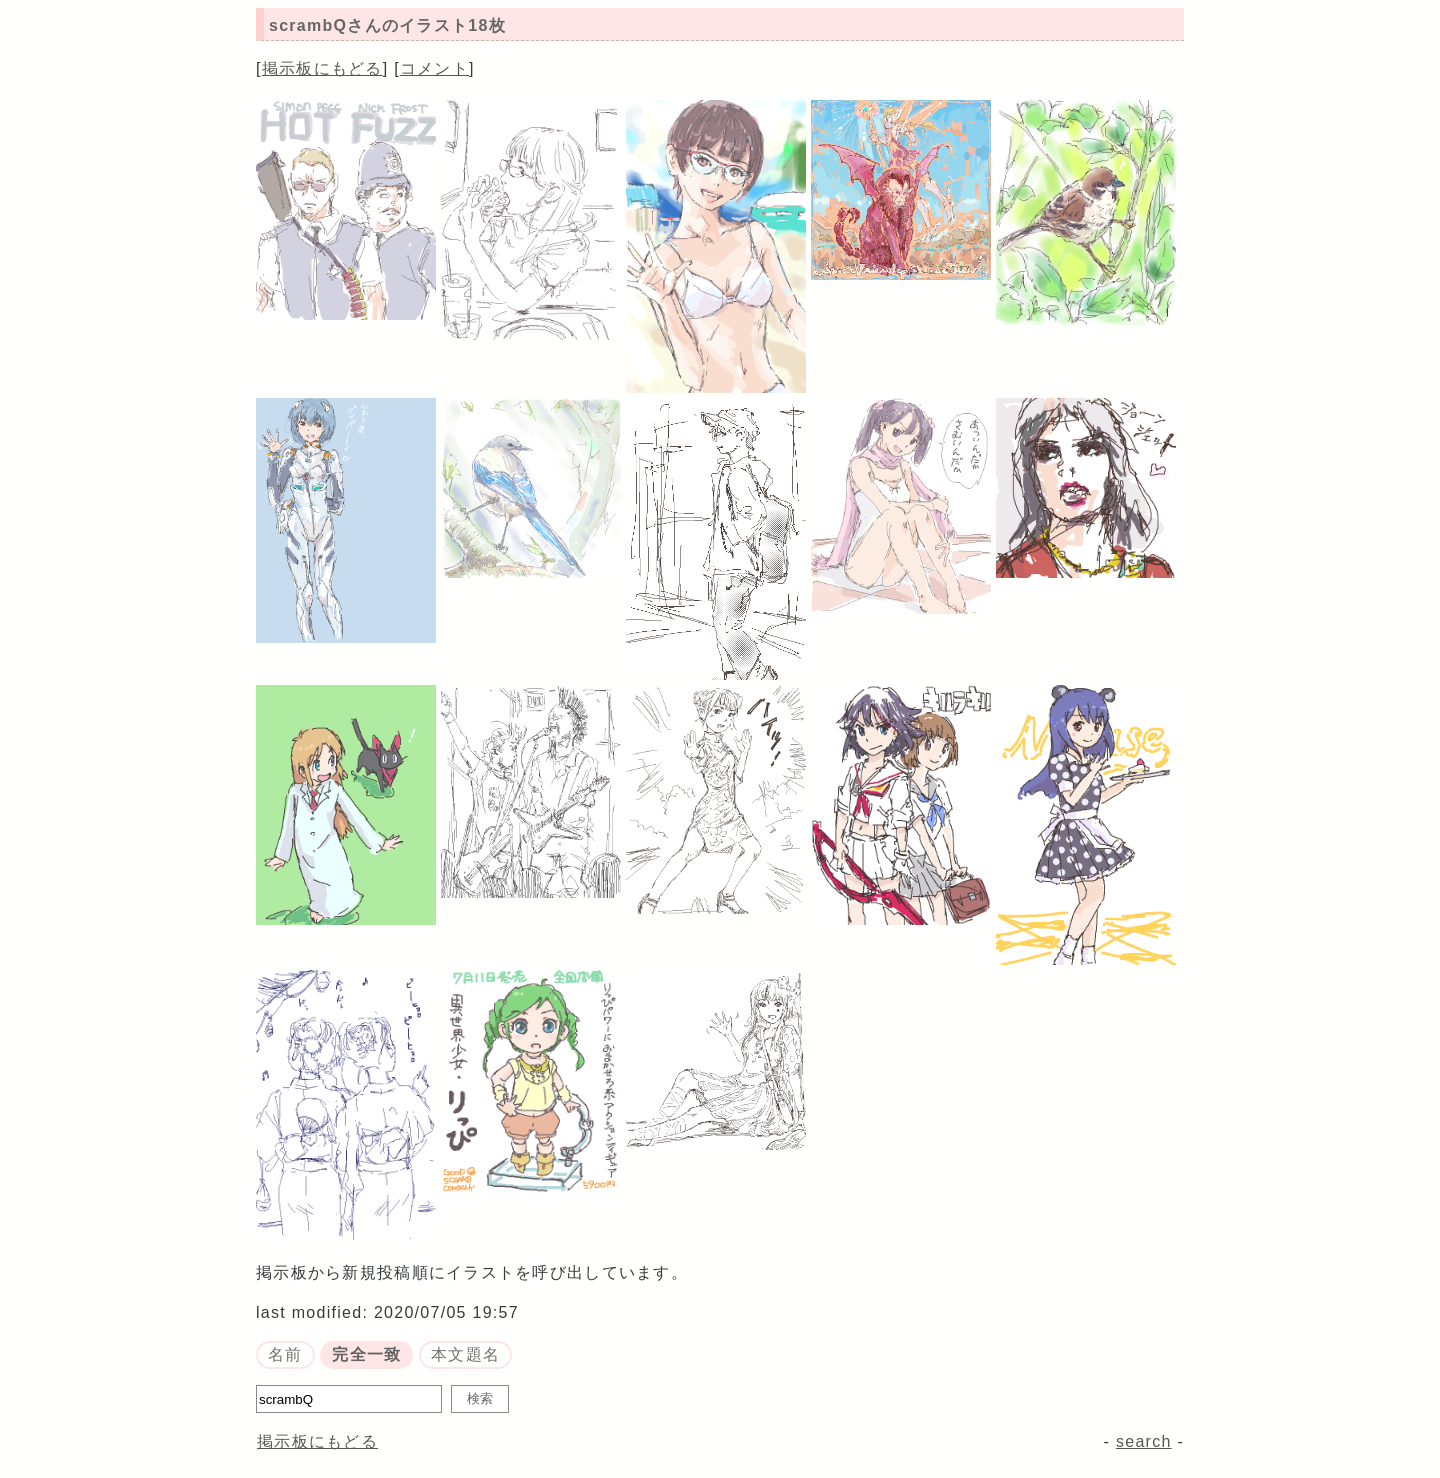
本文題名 (465, 1354)
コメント (434, 68)
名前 (285, 1354)
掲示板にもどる (322, 68)
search (1144, 1441)
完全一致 (366, 1354)
